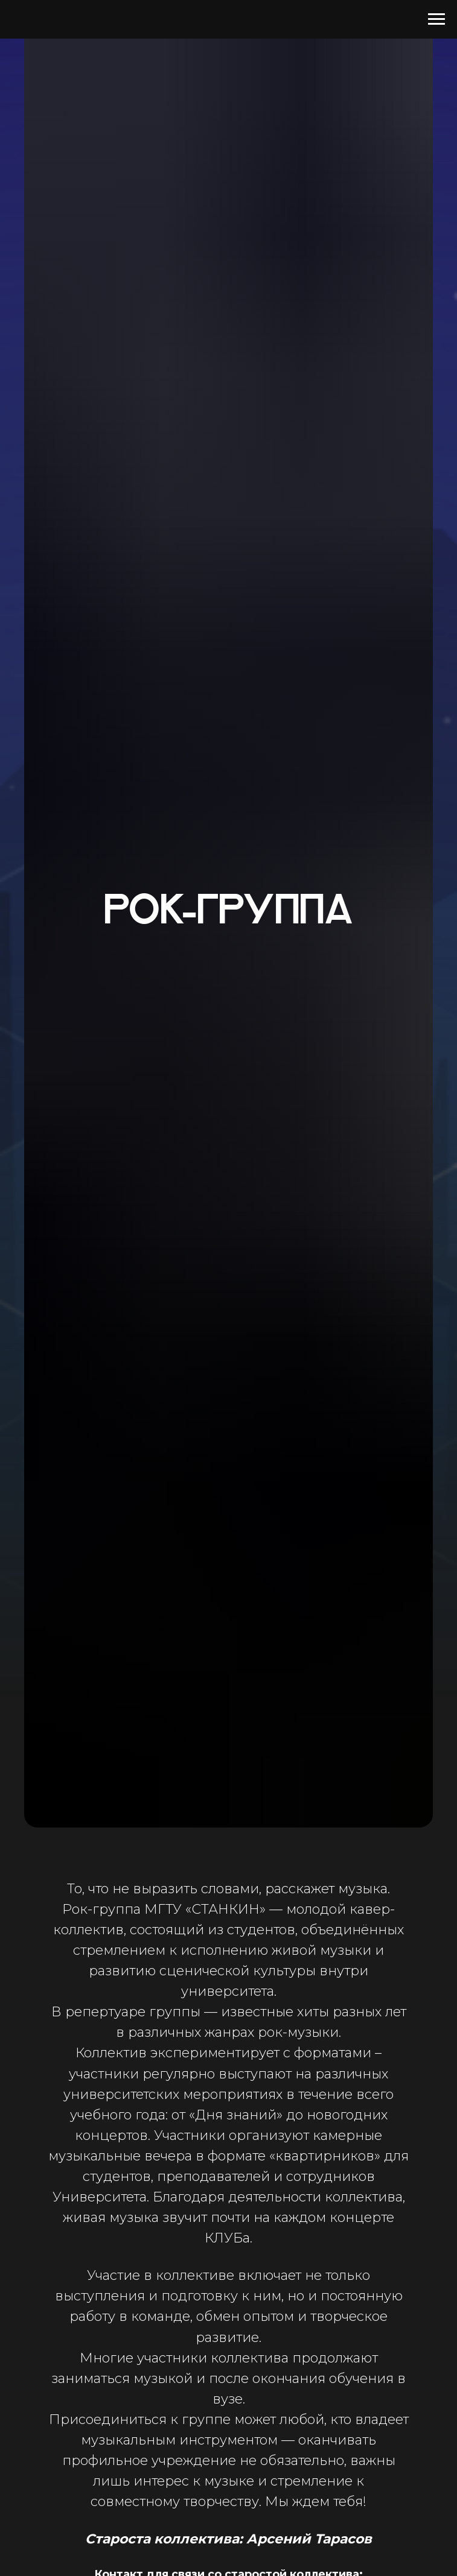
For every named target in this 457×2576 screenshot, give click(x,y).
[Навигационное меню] (436, 19)
